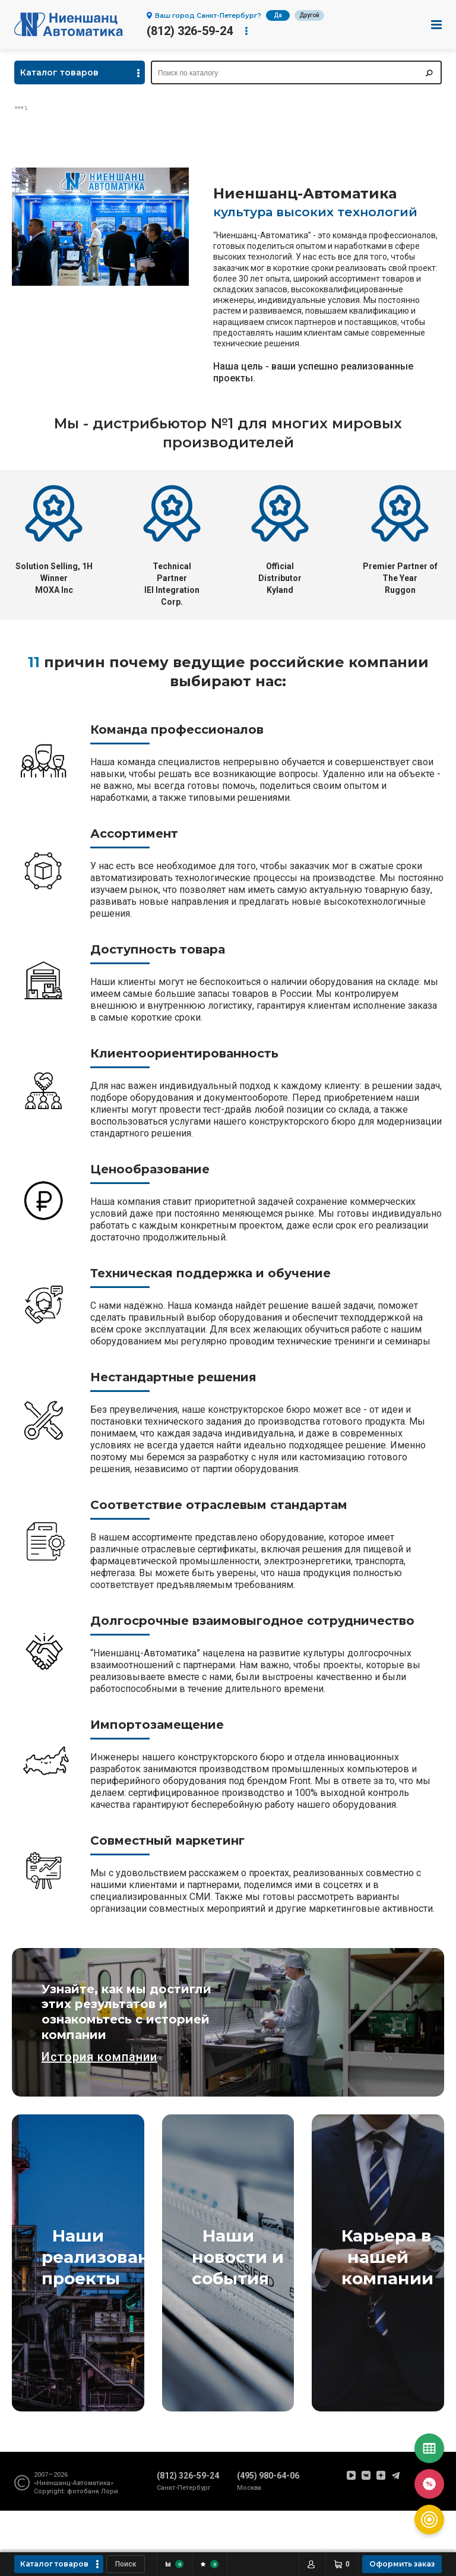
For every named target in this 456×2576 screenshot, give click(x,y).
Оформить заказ (402, 2563)
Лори (109, 2491)
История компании (99, 2057)
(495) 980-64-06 (268, 2475)
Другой (309, 15)
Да (278, 15)
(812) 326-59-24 (190, 31)
